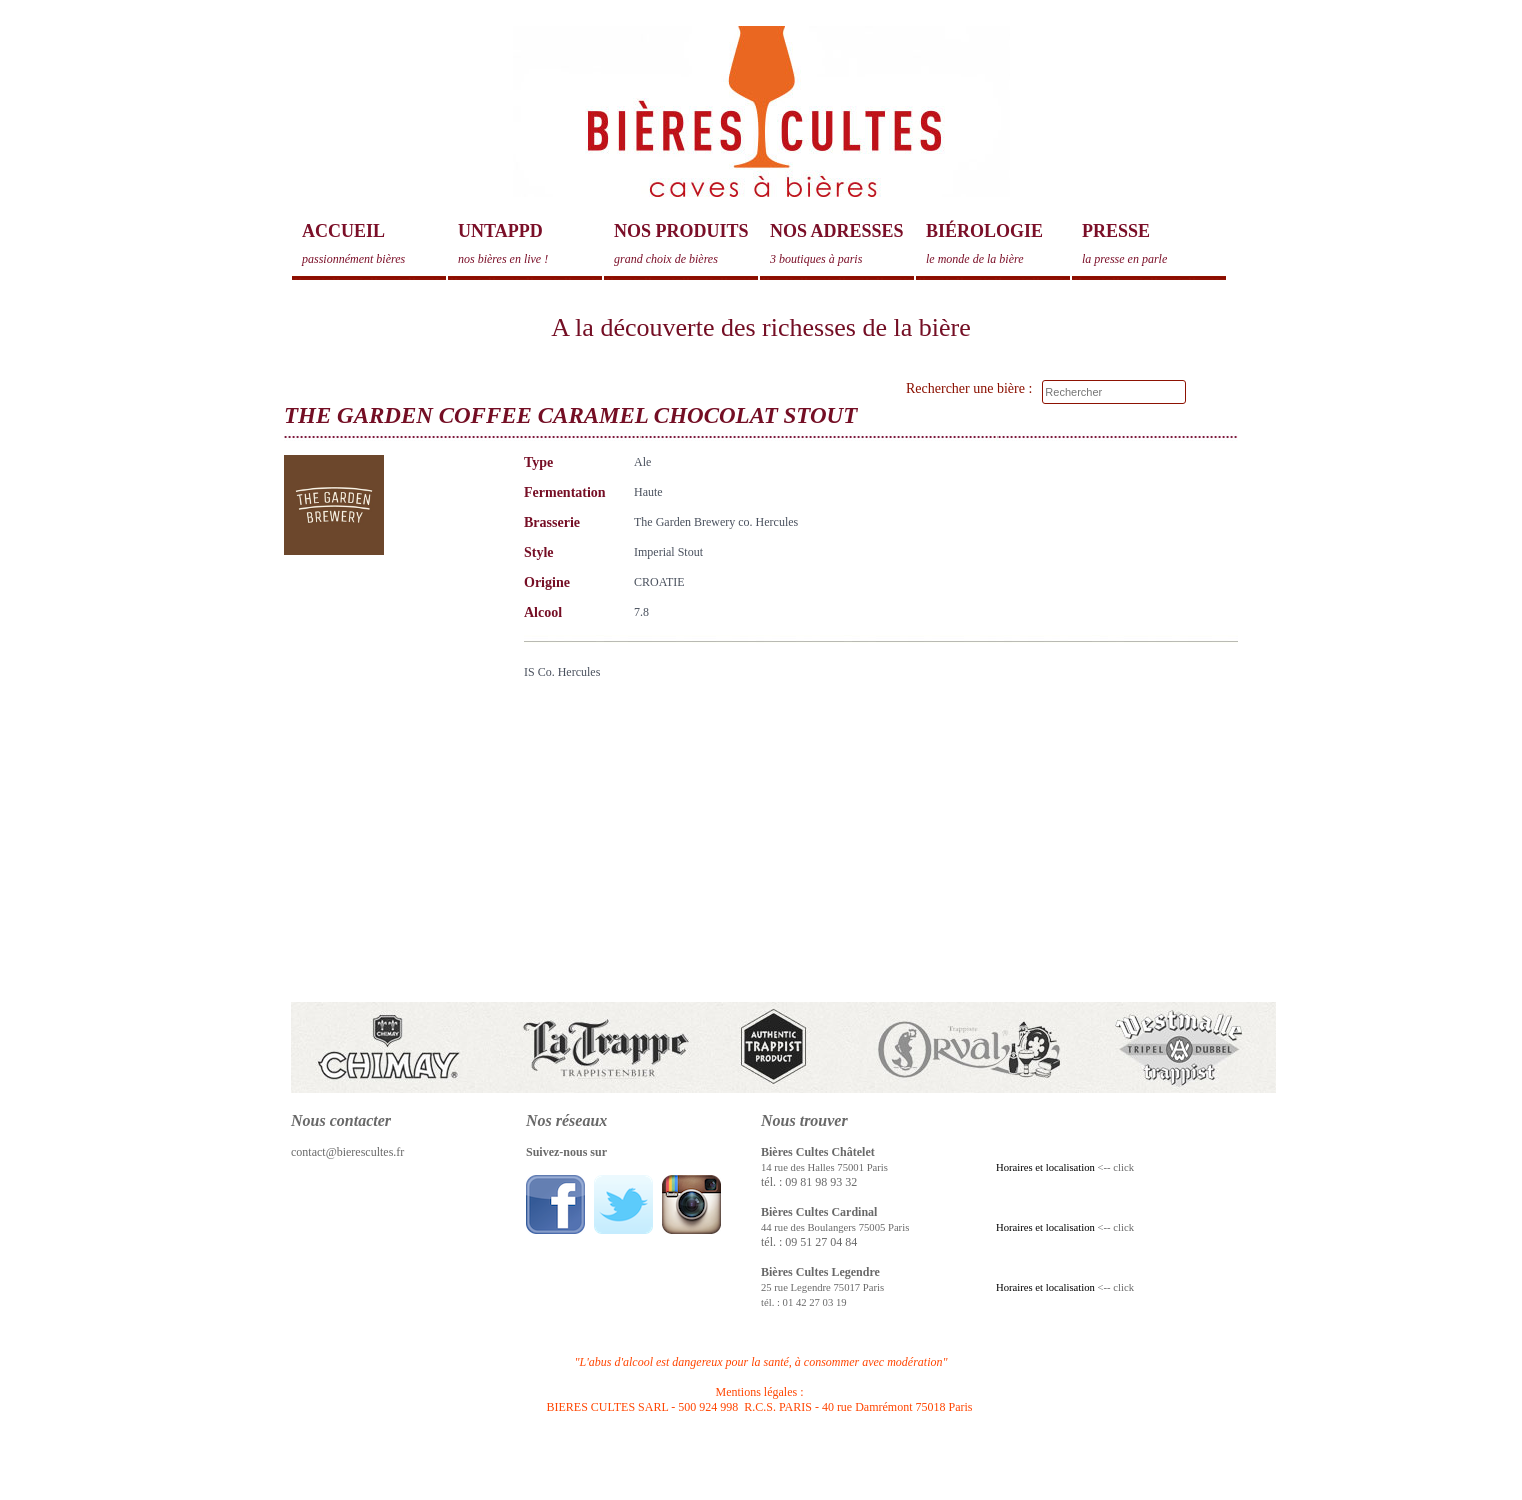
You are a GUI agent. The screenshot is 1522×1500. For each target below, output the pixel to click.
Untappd (530, 244)
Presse (1154, 244)
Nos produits (686, 244)
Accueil (374, 244)
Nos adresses (842, 244)
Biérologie (998, 244)
